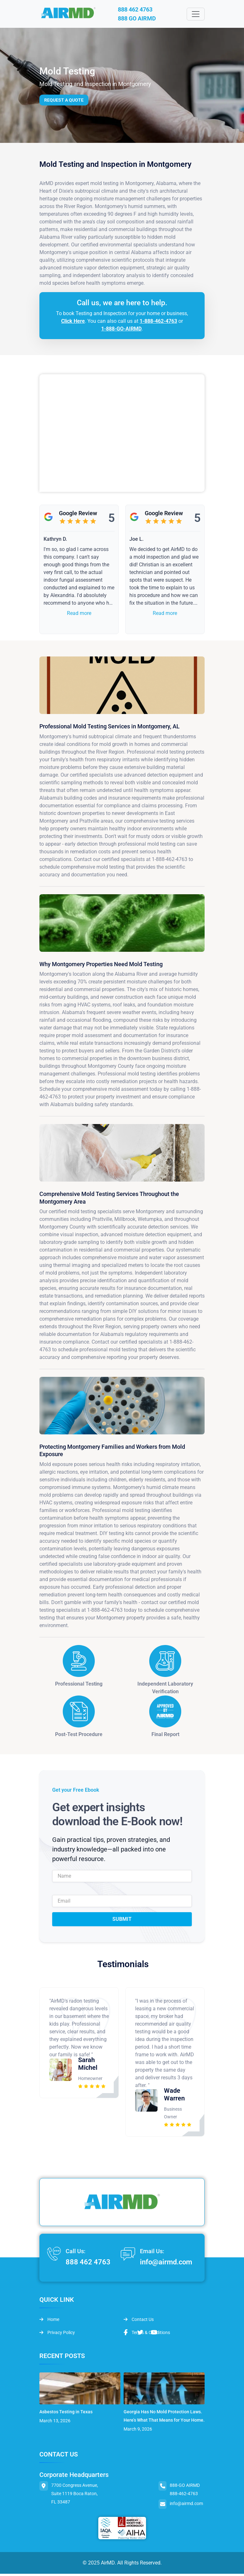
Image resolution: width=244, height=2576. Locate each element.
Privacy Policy (57, 2334)
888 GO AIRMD (143, 20)
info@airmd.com (166, 2264)
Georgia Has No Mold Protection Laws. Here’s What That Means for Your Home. (164, 2418)
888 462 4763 (141, 10)
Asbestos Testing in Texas (66, 2414)
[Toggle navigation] (196, 15)
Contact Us (139, 2321)
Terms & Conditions (147, 2334)
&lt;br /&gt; (122, 435)
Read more (79, 615)
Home (49, 2321)
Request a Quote (64, 102)
